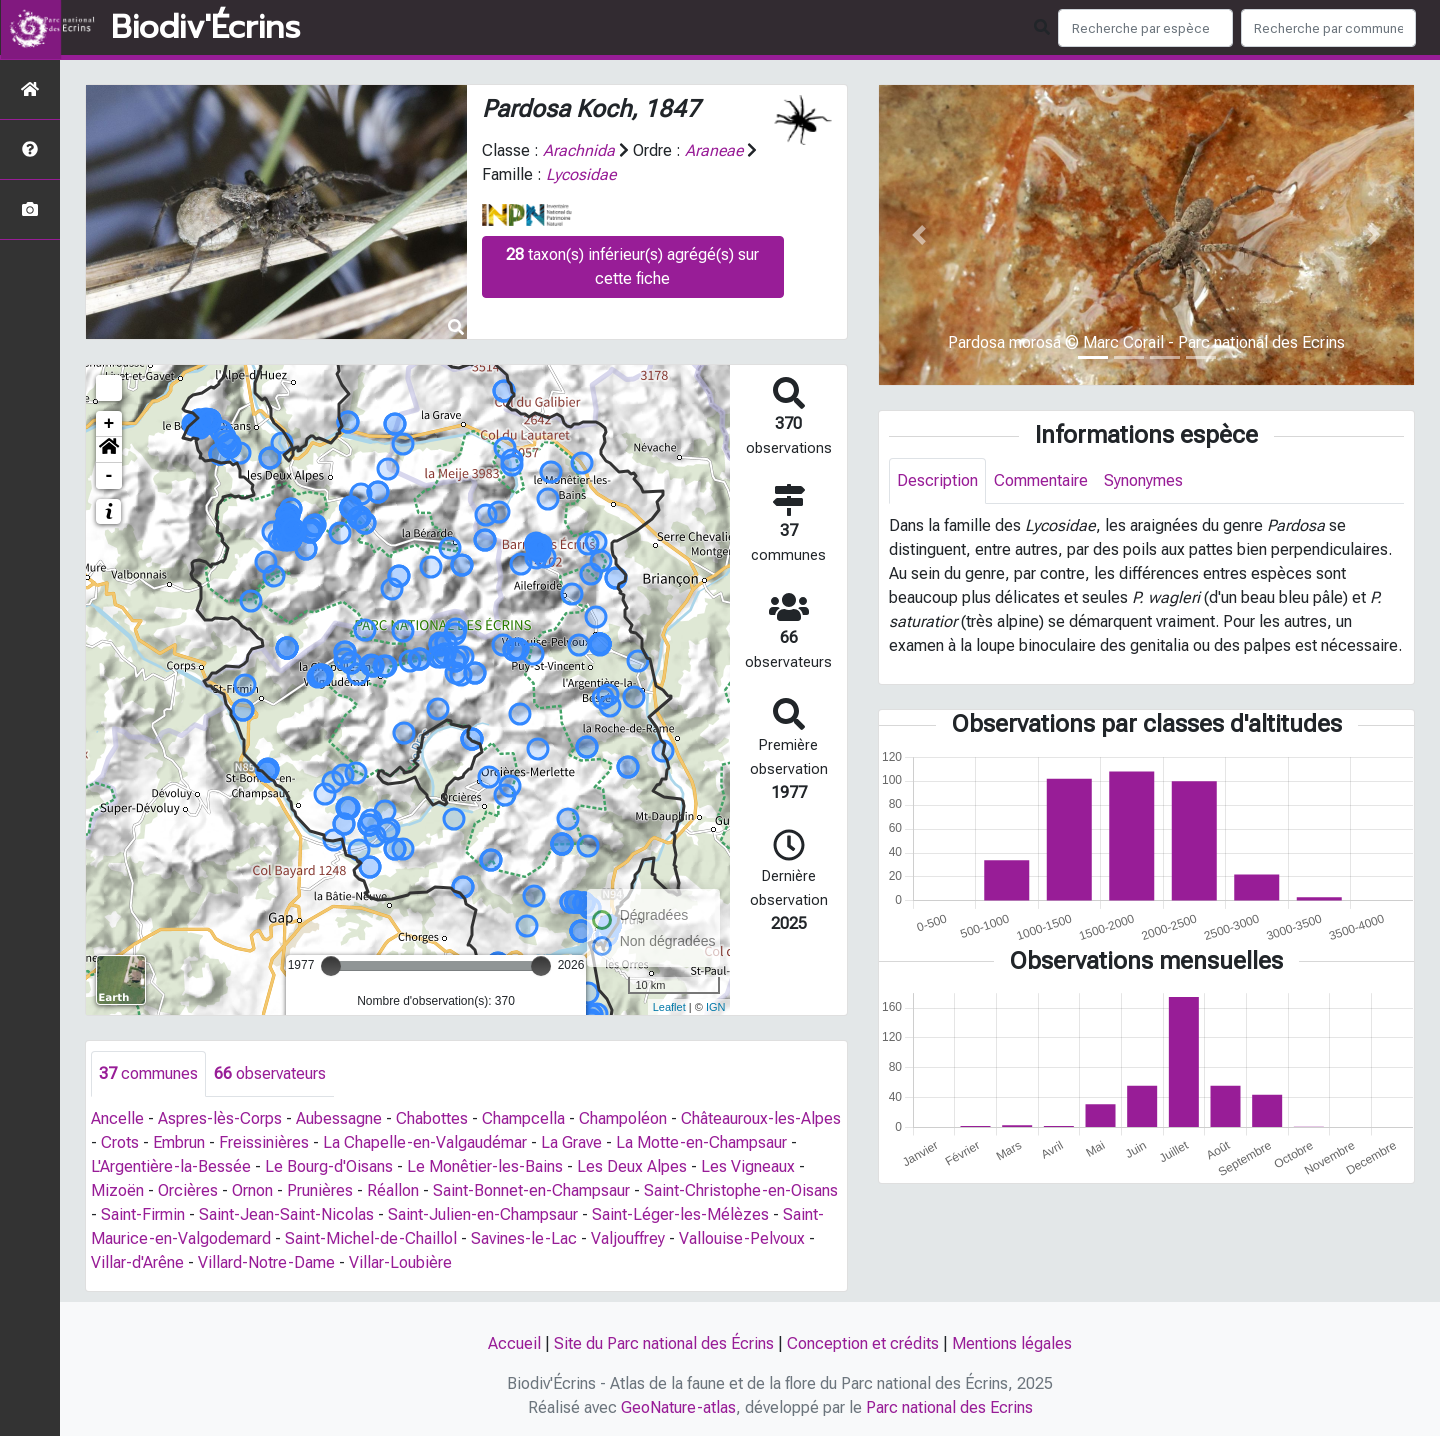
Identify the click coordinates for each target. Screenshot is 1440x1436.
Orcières (188, 1190)
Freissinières (264, 1142)
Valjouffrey (628, 1238)
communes (148, 1073)
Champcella (523, 1118)
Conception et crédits (863, 1343)
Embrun (179, 1142)
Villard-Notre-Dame (266, 1262)
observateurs (270, 1073)
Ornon (252, 1190)
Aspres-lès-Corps (220, 1118)
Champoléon (623, 1118)
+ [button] (109, 424)
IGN (716, 1007)
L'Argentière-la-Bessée (171, 1166)
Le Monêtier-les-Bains (485, 1166)
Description (937, 480)
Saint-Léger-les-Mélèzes (680, 1214)
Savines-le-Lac (524, 1238)
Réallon (393, 1190)
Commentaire (1041, 480)
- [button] (109, 476)
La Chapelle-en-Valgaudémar (425, 1142)
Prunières (320, 1190)
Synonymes (1143, 480)
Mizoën (117, 1190)
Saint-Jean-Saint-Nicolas (286, 1214)
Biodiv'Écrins (205, 28)
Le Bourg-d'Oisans (329, 1166)
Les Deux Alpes (632, 1166)
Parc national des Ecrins (949, 1407)
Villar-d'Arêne (137, 1262)
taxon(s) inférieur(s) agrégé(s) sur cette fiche (632, 266)
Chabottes (432, 1118)
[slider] (331, 966)
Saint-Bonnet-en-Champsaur (531, 1190)
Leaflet (669, 1007)
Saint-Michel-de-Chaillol (371, 1238)
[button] (109, 450)
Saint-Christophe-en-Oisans (741, 1190)
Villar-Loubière (400, 1262)
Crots (120, 1142)
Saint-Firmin (143, 1214)
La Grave (571, 1142)
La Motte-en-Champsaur (701, 1142)
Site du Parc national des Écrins (664, 1343)
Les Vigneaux (748, 1166)
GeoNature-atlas (678, 1407)
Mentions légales (1012, 1343)
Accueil (514, 1343)
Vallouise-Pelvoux (742, 1238)
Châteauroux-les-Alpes (761, 1118)
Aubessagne (339, 1118)
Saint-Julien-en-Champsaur (483, 1214)
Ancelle (117, 1118)
